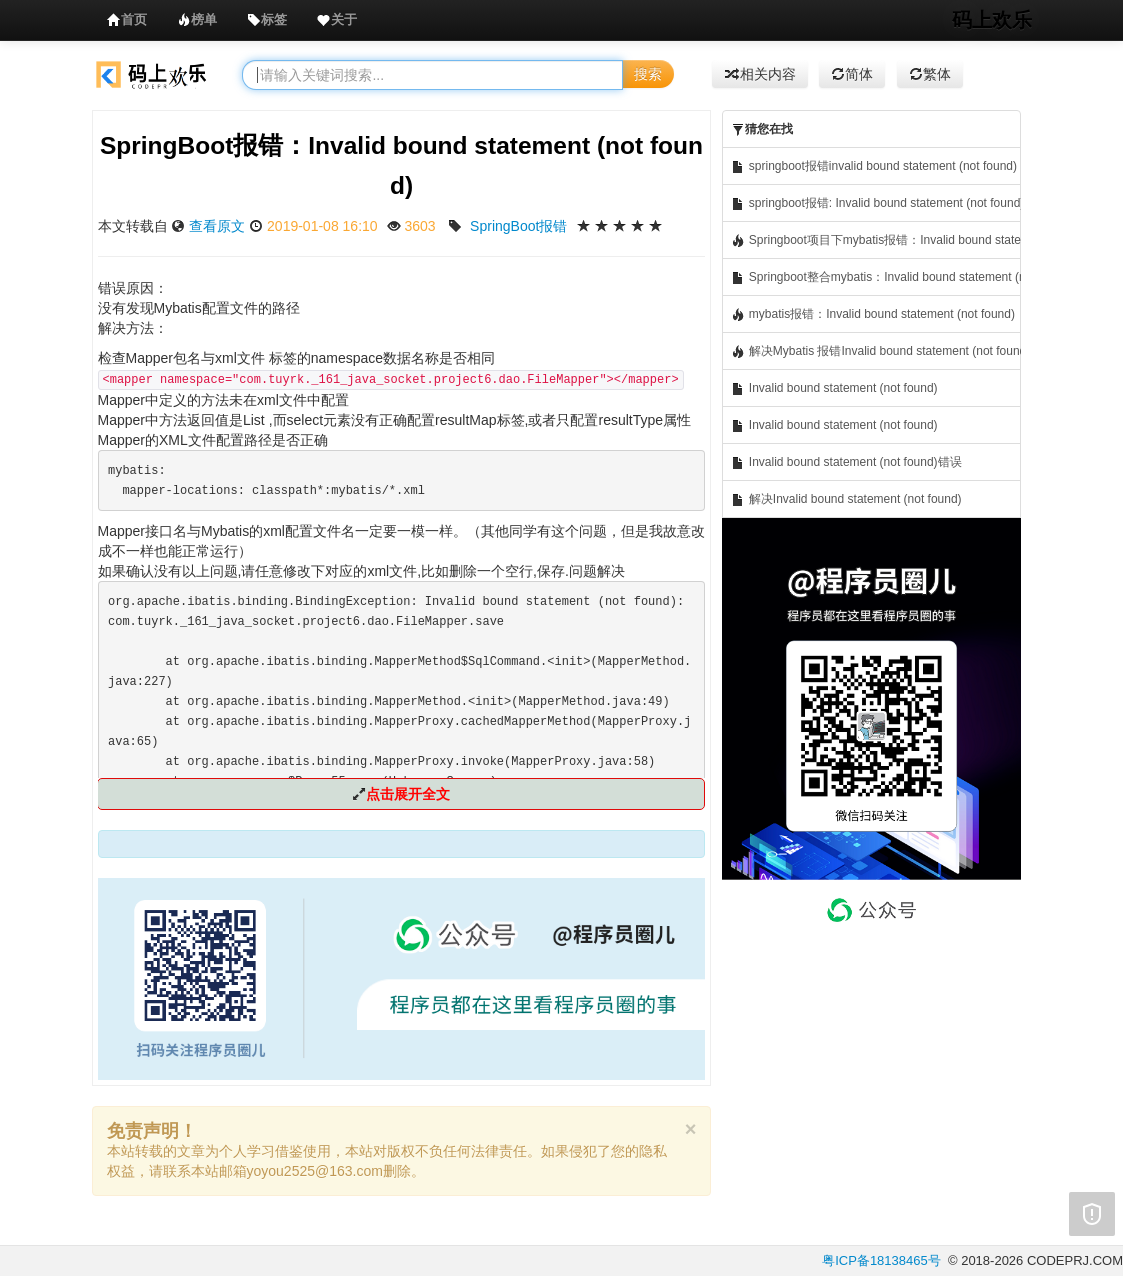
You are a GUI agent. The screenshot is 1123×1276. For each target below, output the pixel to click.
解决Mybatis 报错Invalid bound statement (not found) (876, 351)
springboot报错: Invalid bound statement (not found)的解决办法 (876, 203)
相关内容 (760, 74)
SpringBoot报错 (518, 226)
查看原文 (217, 226)
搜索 (648, 74)
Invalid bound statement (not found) (834, 388)
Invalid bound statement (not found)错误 (846, 462)
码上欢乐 (992, 20)
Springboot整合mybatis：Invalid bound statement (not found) (876, 277)
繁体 (930, 74)
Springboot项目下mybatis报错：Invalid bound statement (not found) (876, 240)
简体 (852, 74)
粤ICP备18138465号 (881, 1260)
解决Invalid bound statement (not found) (846, 499)
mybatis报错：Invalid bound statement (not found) (872, 314)
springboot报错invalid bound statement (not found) (874, 166)
